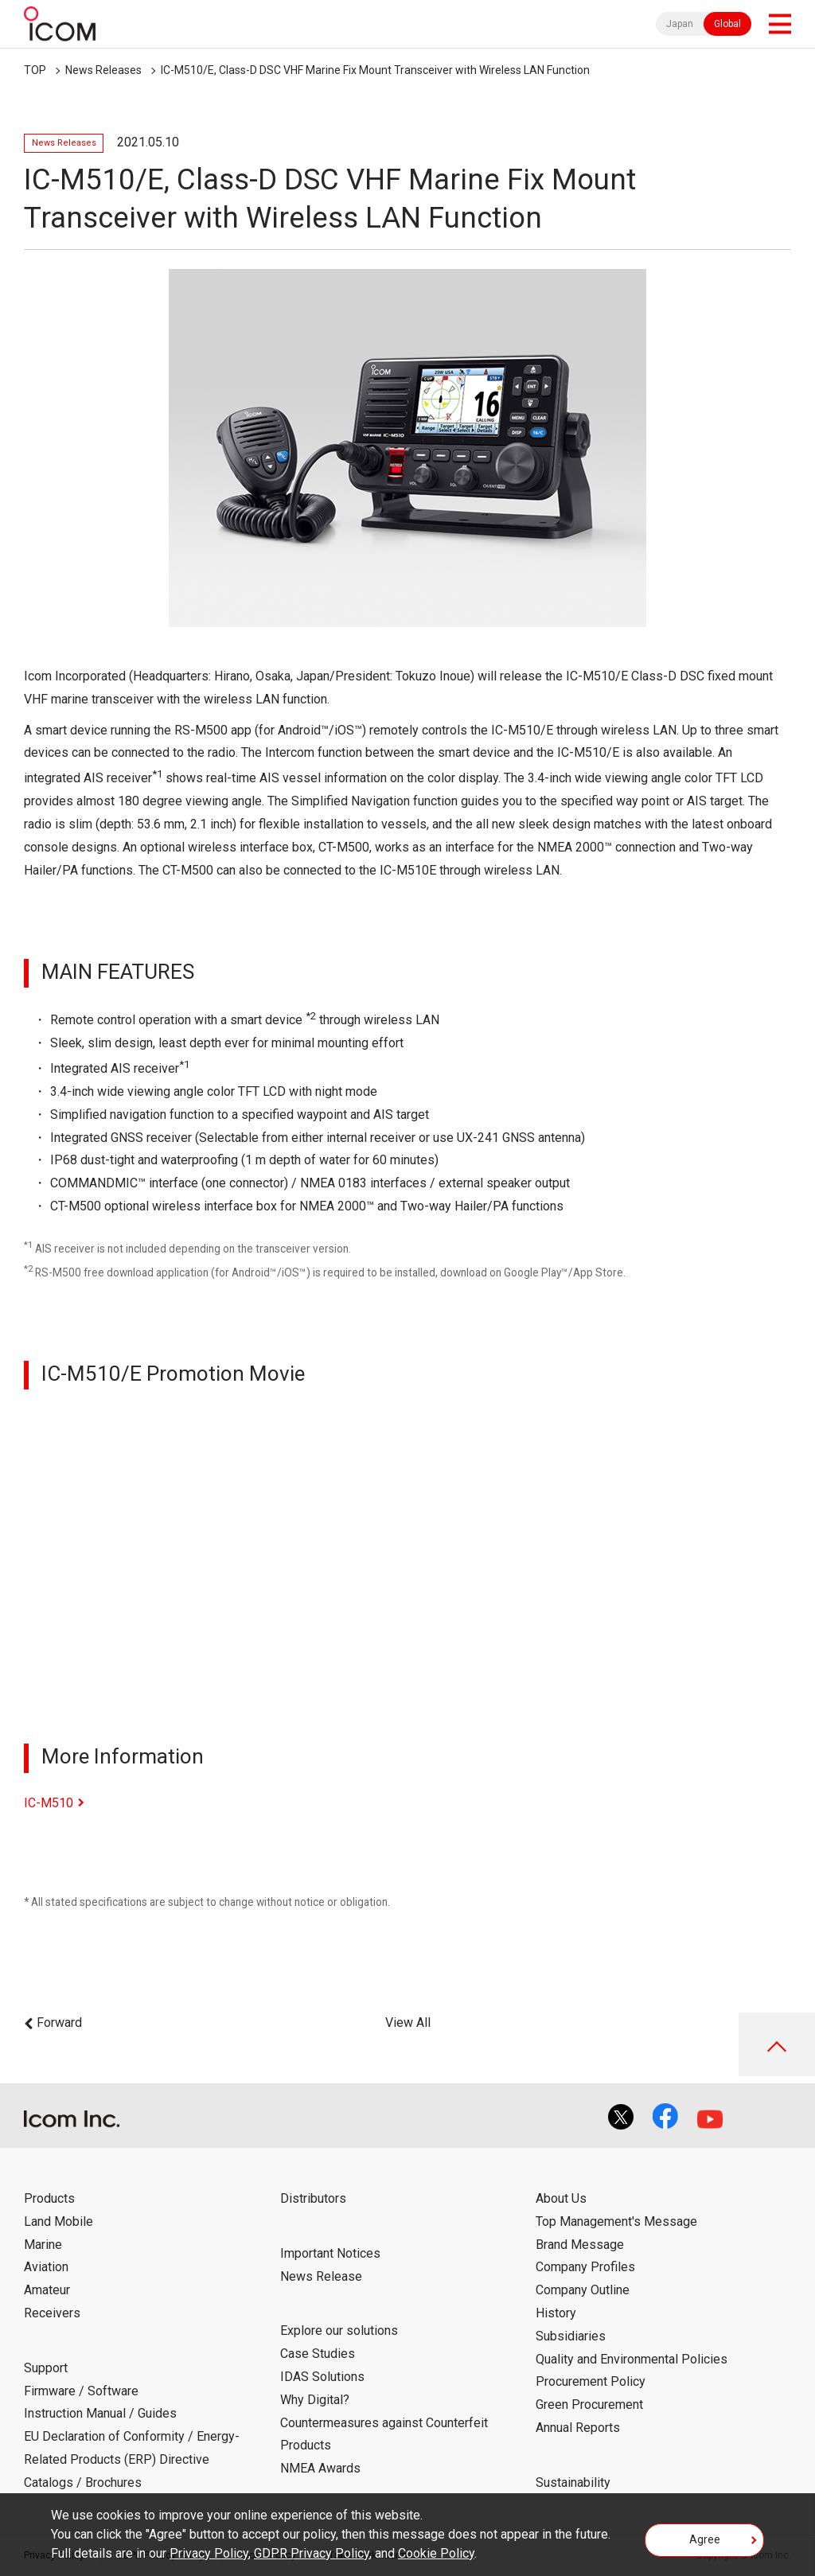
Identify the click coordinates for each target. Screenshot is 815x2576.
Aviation (46, 2266)
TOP (35, 70)
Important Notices (330, 2253)
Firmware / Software (81, 2391)
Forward (59, 2022)
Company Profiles (585, 2266)
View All (408, 2022)
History (556, 2313)
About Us (561, 2198)
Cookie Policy (436, 2553)
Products (49, 2198)
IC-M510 (48, 1802)
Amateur (47, 2289)
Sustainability (573, 2482)
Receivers (52, 2313)
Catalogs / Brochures (83, 2482)
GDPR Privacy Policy (311, 2553)
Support (46, 2367)
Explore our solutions (339, 2330)
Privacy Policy (209, 2553)
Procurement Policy (590, 2381)
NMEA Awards (320, 2468)
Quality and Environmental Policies (631, 2359)
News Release (321, 2276)
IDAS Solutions (322, 2376)
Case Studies (317, 2353)
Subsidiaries (571, 2336)
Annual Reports (578, 2427)
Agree (704, 2539)
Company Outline (583, 2289)
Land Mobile (58, 2221)
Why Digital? (314, 2399)
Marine (43, 2244)
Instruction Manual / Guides (100, 2413)
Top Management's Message (616, 2221)
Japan (679, 23)
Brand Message (580, 2244)
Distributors (313, 2198)
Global (727, 23)
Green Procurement (589, 2404)
